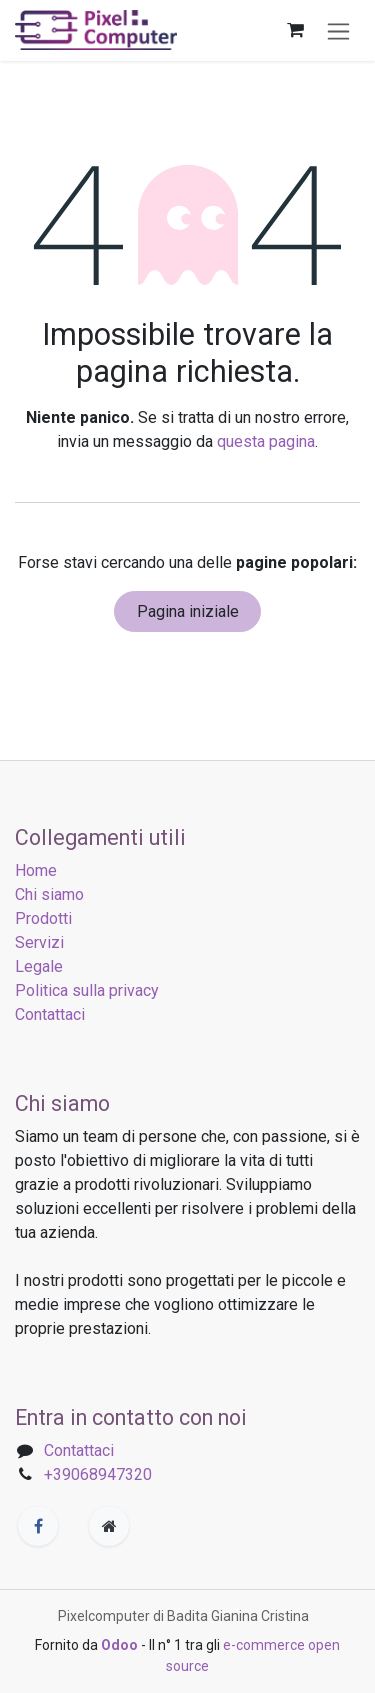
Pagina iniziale (188, 611)
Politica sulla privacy (87, 990)
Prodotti (43, 918)
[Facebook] (38, 1526)
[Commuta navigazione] (338, 30)
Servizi (39, 942)
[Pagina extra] (109, 1526)
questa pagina (266, 441)
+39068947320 (98, 1474)
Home (36, 870)
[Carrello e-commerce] (295, 30)
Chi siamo (49, 894)
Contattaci (50, 1014)
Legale (39, 966)
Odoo (121, 1645)
